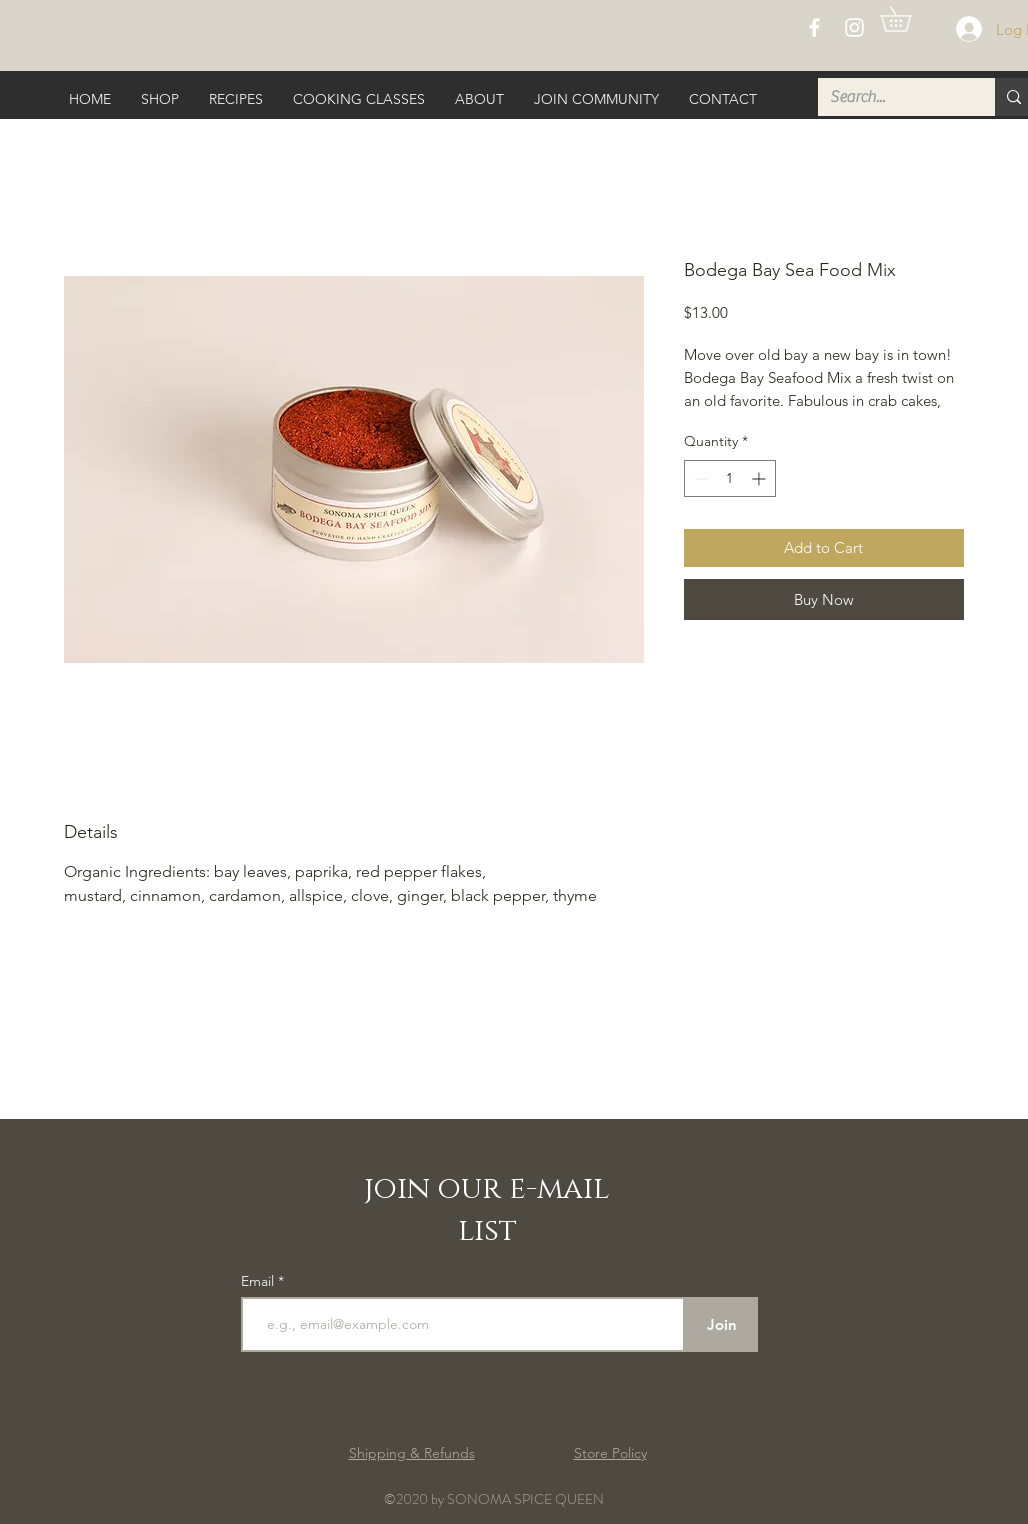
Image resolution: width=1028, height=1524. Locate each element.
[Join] (721, 1324)
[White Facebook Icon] (814, 27)
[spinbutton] (730, 478)
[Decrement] (699, 478)
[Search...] (891, 97)
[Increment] (760, 478)
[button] (908, 19)
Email (259, 1281)
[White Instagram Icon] (854, 27)
